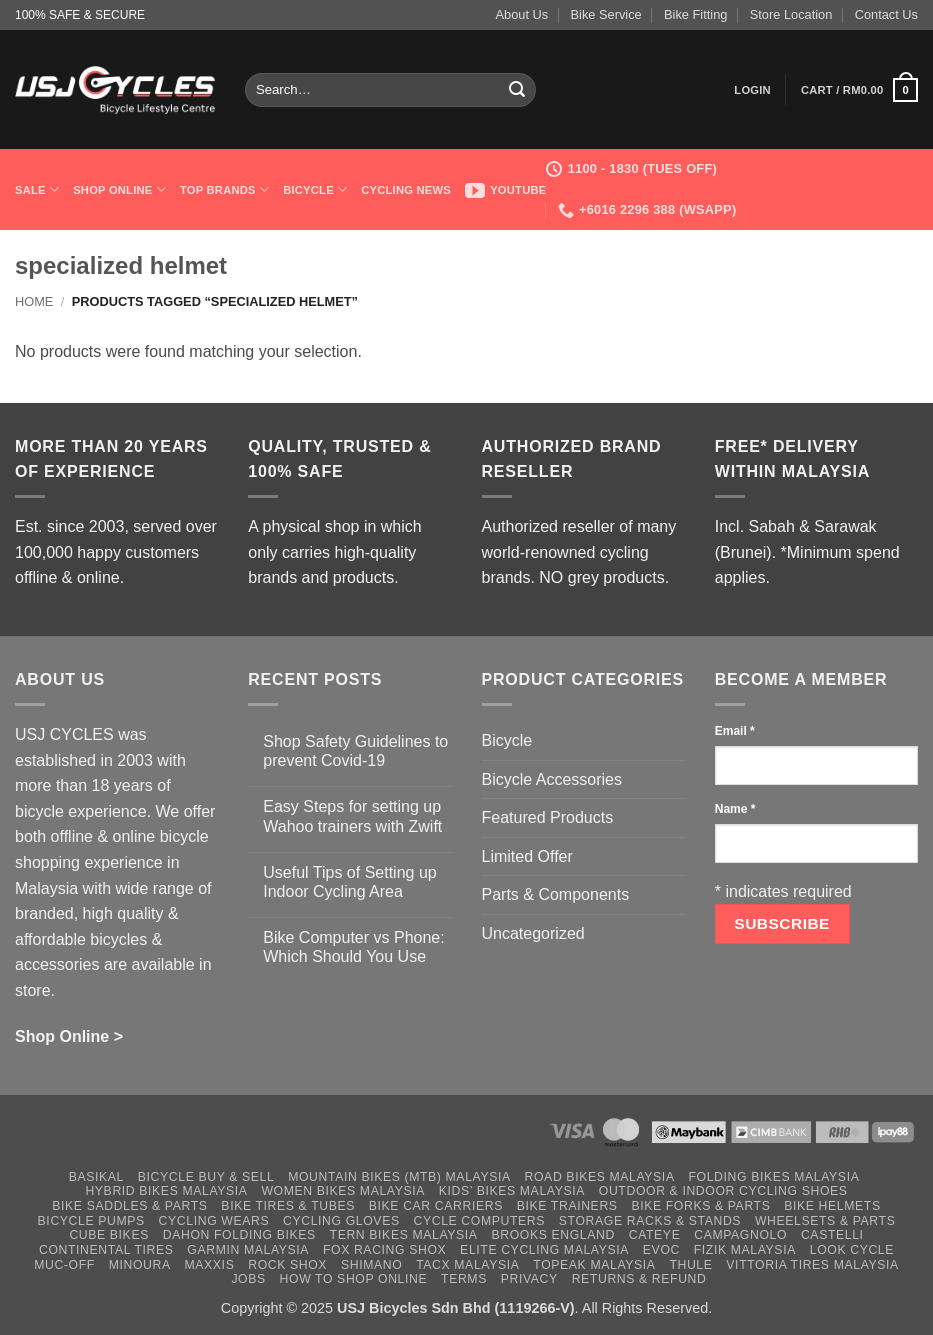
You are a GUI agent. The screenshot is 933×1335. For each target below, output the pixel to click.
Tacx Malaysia (467, 1265)
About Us (522, 14)
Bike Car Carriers (436, 1206)
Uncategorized (533, 933)
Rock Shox (287, 1265)
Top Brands (224, 189)
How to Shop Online (354, 1279)
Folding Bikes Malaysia (773, 1177)
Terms (464, 1279)
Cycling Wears (214, 1221)
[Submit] (517, 90)
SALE (37, 189)
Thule (690, 1265)
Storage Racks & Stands (650, 1221)
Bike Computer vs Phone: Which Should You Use (353, 947)
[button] (752, 90)
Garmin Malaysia (248, 1250)
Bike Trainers (567, 1206)
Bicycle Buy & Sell (206, 1177)
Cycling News (406, 190)
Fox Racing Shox (384, 1250)
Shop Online (119, 189)
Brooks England (552, 1235)
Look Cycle (852, 1250)
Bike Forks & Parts (700, 1206)
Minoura (140, 1265)
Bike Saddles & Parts (129, 1206)
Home (34, 301)
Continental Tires (106, 1250)
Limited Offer (527, 856)
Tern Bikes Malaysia (404, 1235)
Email (735, 731)
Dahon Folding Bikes (239, 1235)
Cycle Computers (479, 1221)
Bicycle (315, 189)
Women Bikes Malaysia (343, 1191)
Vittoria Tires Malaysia (812, 1265)
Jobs (248, 1279)
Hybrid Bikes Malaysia (166, 1191)
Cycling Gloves (341, 1221)
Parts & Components (556, 894)
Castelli (832, 1235)
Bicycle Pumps (91, 1221)
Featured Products (548, 817)
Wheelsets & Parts (825, 1221)
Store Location (791, 14)
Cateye (655, 1235)
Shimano (371, 1265)
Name (735, 809)
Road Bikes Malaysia (600, 1177)
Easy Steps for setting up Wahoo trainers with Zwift (352, 816)
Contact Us (886, 14)
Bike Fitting (695, 14)
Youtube (506, 190)
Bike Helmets (832, 1206)
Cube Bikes (109, 1235)
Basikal (96, 1177)
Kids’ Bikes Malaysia (512, 1191)
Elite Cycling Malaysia (544, 1250)
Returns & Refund (639, 1279)
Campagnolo (740, 1235)
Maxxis (210, 1265)
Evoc (661, 1250)
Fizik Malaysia (745, 1250)
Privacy (529, 1279)
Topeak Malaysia (594, 1265)
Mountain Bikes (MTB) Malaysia (399, 1177)
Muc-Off (64, 1265)
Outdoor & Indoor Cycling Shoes (723, 1191)
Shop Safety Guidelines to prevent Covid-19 (355, 751)
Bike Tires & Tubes (288, 1206)
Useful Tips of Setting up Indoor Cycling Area (349, 882)
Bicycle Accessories (552, 779)
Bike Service (606, 14)
